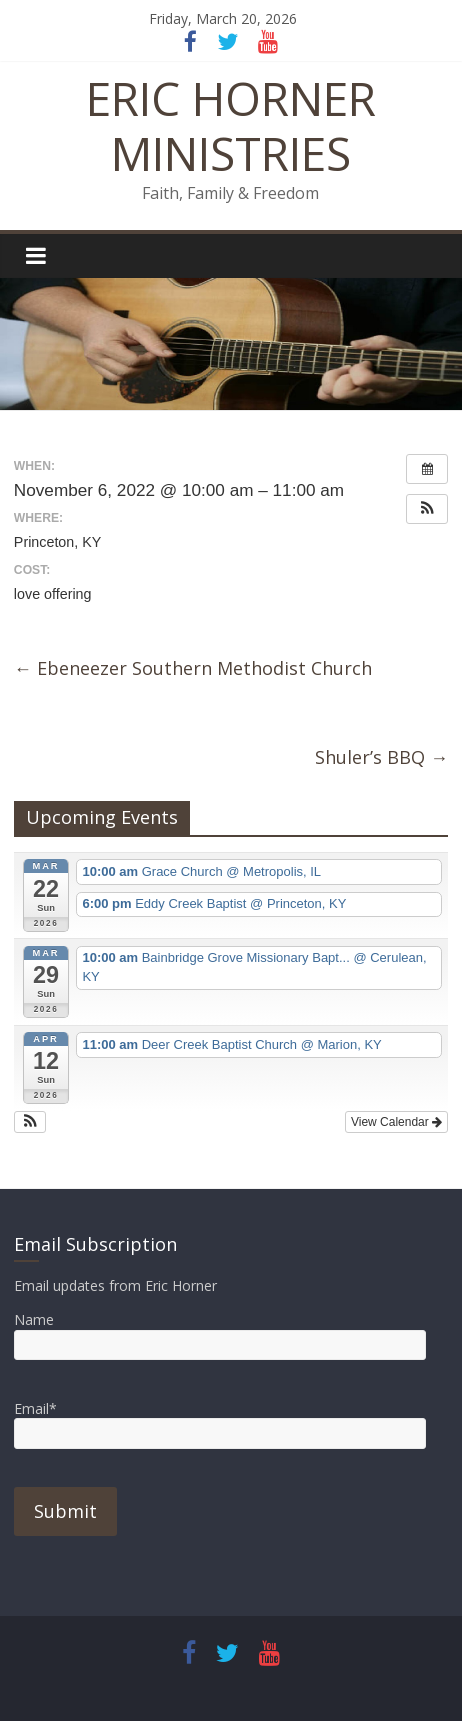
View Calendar (396, 1122)
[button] (427, 509)
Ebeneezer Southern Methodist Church (193, 668)
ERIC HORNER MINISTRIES (231, 125)
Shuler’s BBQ (381, 757)
